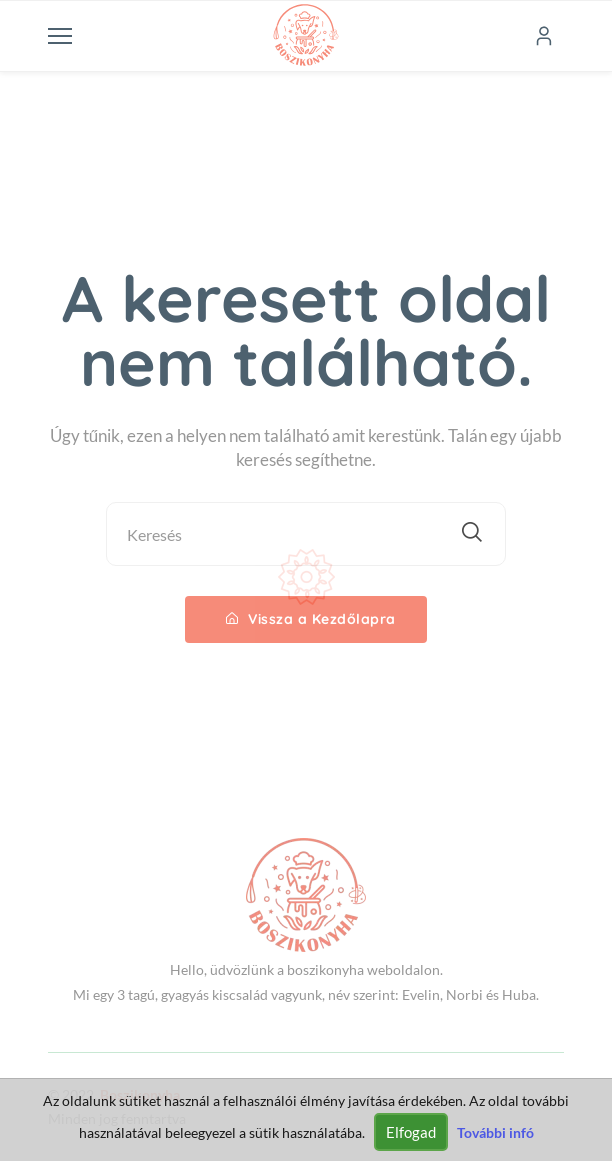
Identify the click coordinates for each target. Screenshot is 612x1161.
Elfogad (411, 1132)
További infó (495, 1132)
